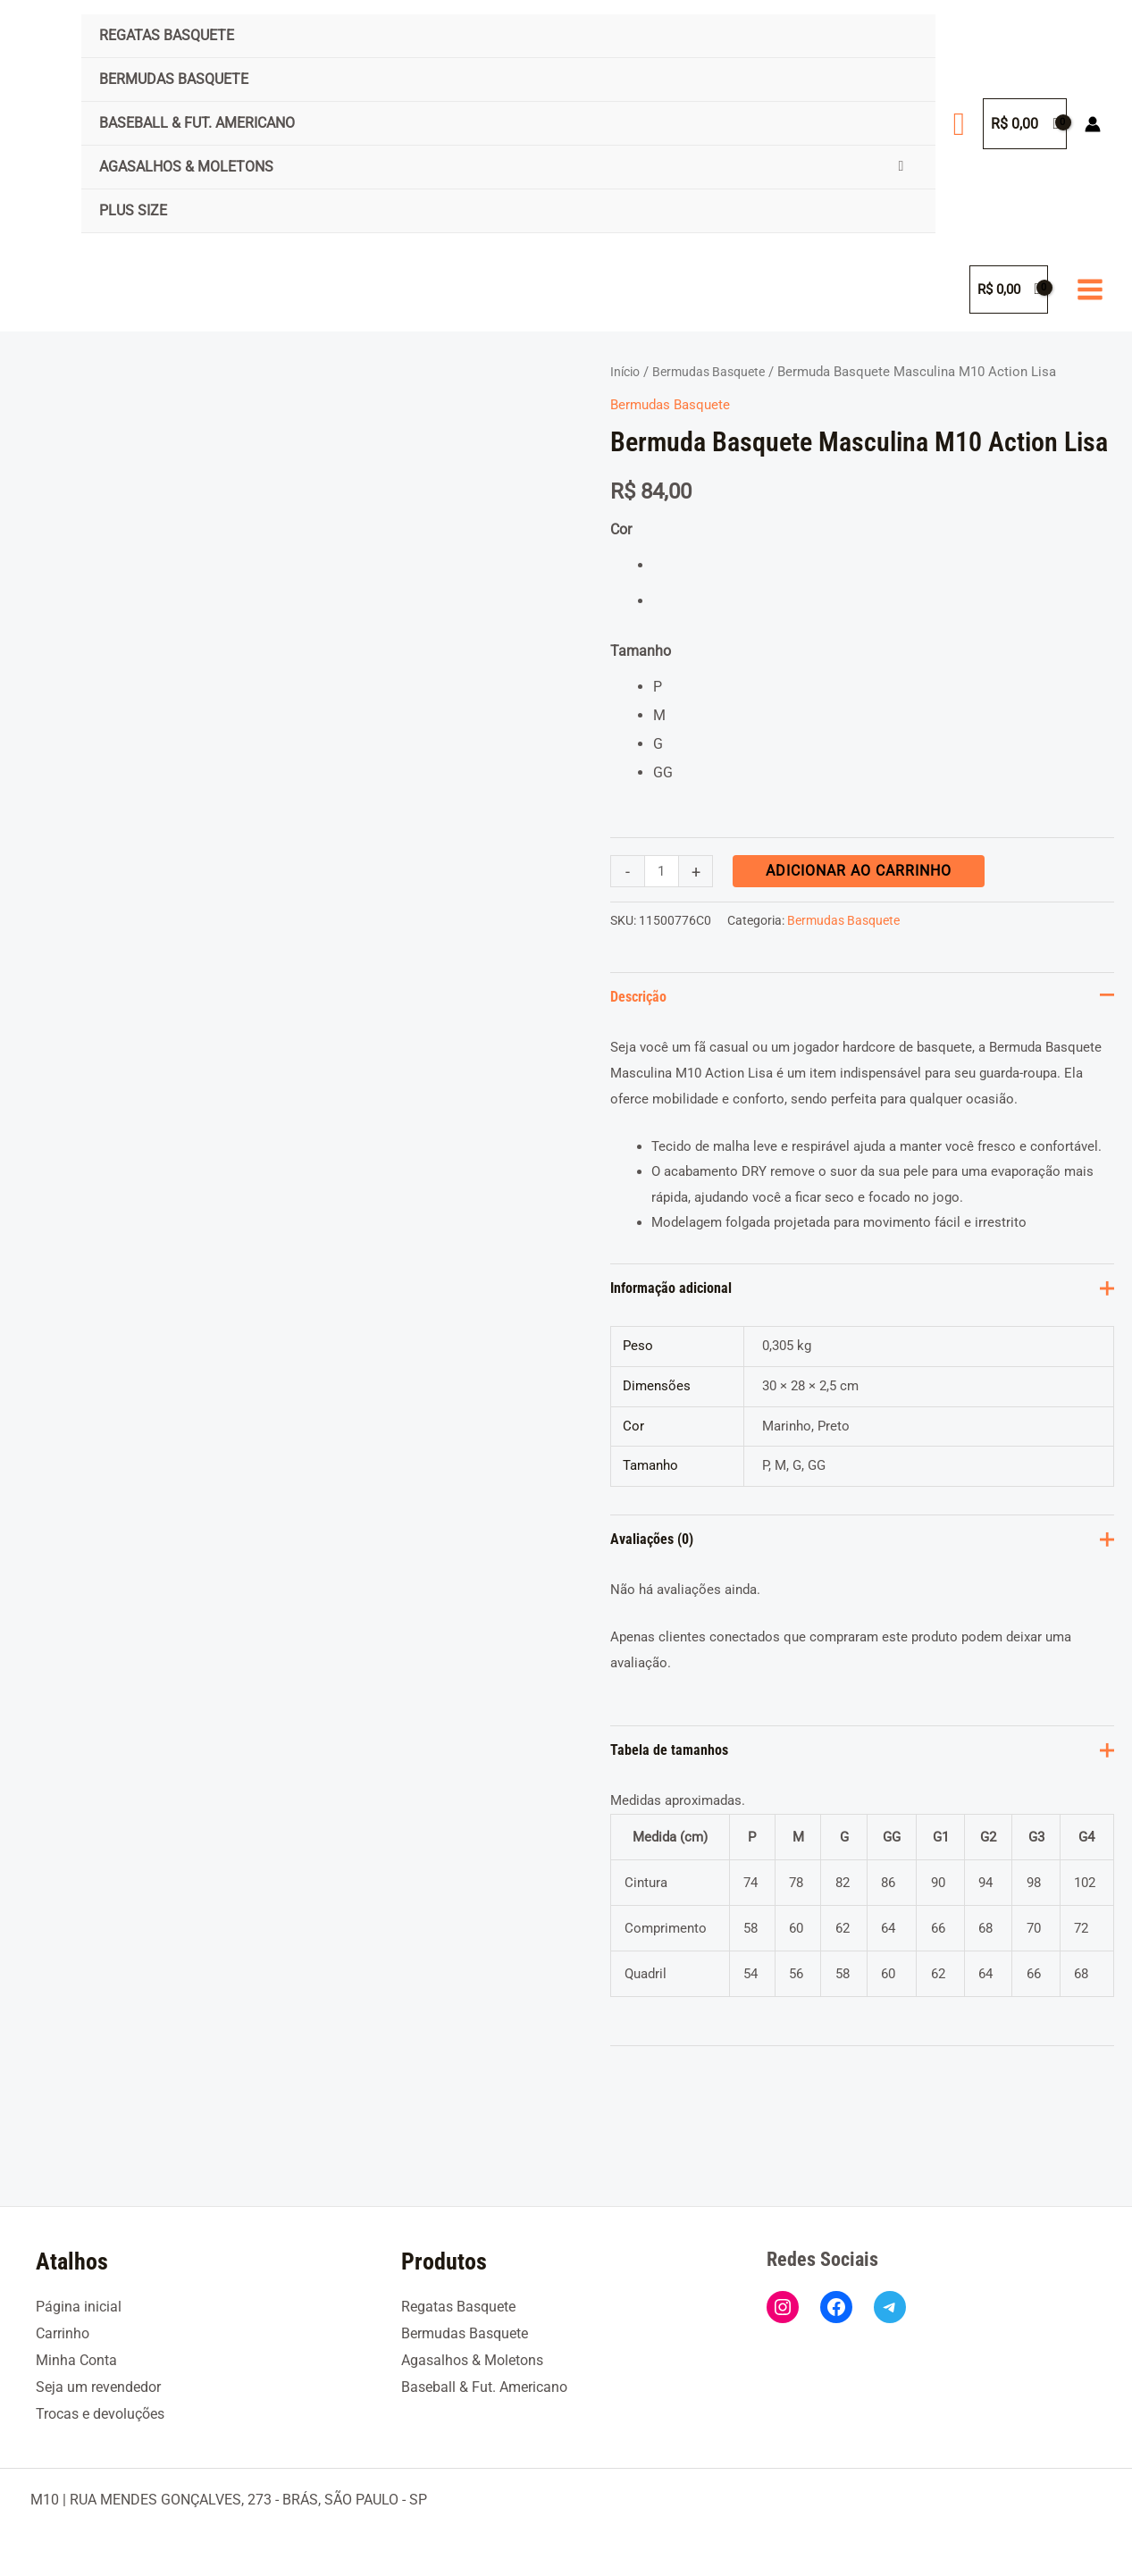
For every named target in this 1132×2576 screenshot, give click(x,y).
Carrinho (62, 2334)
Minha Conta (76, 2361)
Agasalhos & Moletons (186, 166)
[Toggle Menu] (901, 166)
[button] (959, 124)
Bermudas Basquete (173, 79)
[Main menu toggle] (1090, 289)
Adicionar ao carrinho (861, 870)
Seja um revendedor (98, 2387)
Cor (621, 529)
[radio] (883, 565)
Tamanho (640, 650)
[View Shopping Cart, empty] (1025, 124)
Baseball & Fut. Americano (197, 122)
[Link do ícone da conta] (1093, 124)
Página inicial (79, 2307)
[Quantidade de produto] (663, 871)
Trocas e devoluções (100, 2413)
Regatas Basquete (166, 35)
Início (626, 372)
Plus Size (133, 210)
